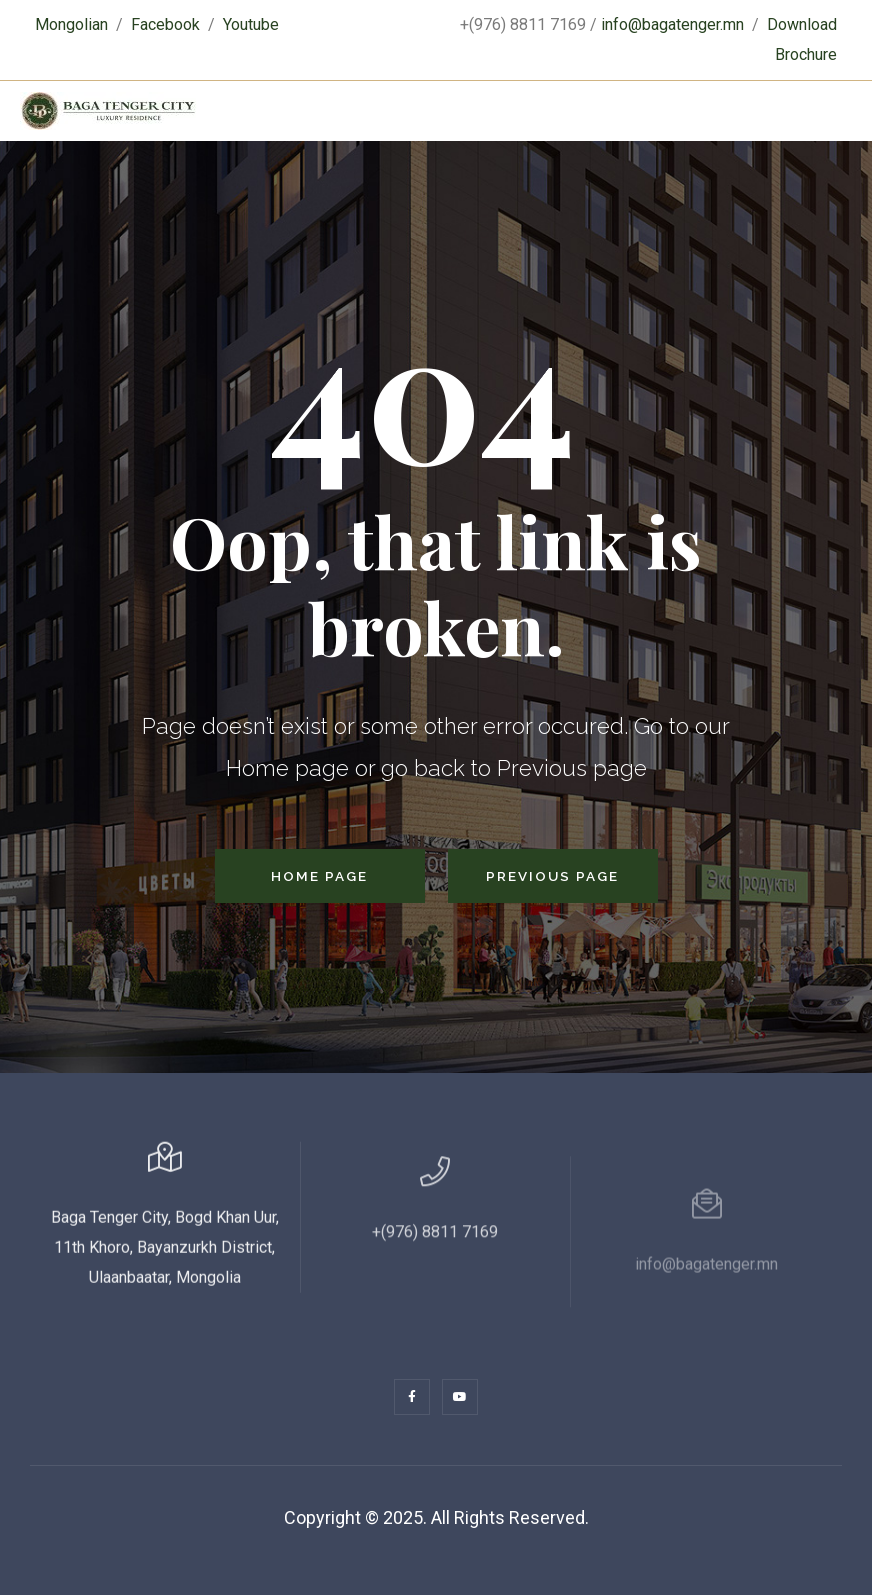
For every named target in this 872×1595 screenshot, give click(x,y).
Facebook (165, 24)
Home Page (319, 876)
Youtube (251, 24)
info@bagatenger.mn (672, 24)
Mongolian (71, 24)
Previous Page (552, 876)
